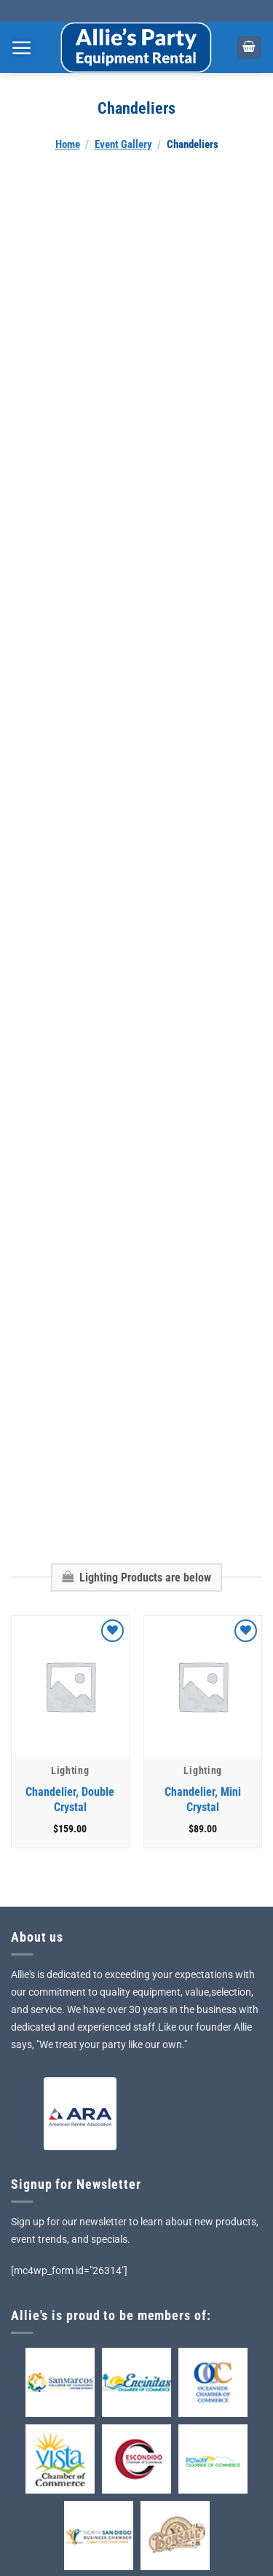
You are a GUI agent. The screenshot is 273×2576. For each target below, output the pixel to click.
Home (67, 144)
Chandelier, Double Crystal (69, 1681)
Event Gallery (123, 144)
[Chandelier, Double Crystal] (70, 1568)
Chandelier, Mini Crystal (203, 1681)
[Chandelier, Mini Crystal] (202, 1568)
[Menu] (22, 47)
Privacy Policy (55, 2519)
